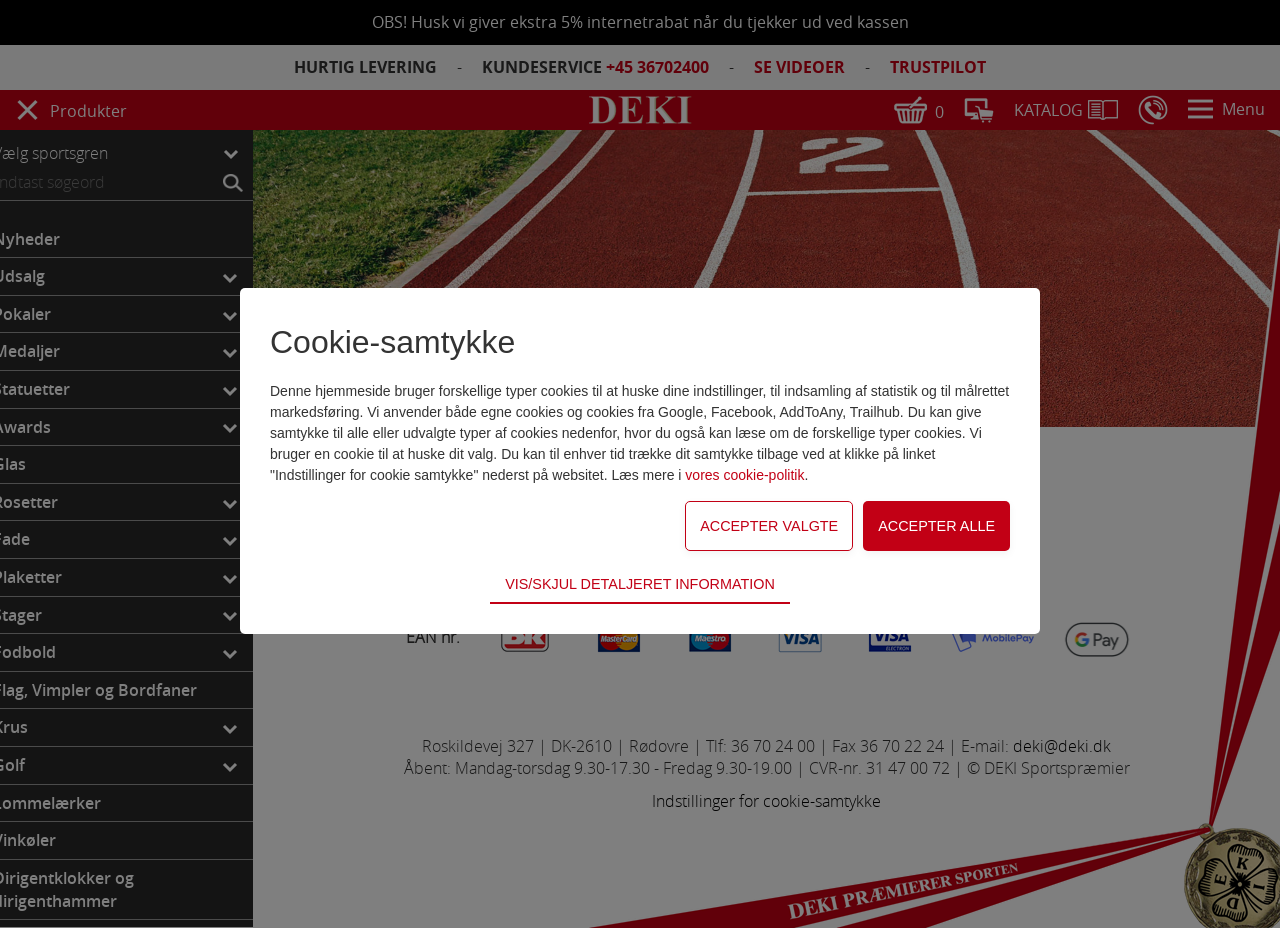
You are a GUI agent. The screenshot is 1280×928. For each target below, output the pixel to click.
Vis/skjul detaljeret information (640, 584)
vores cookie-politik (744, 475)
